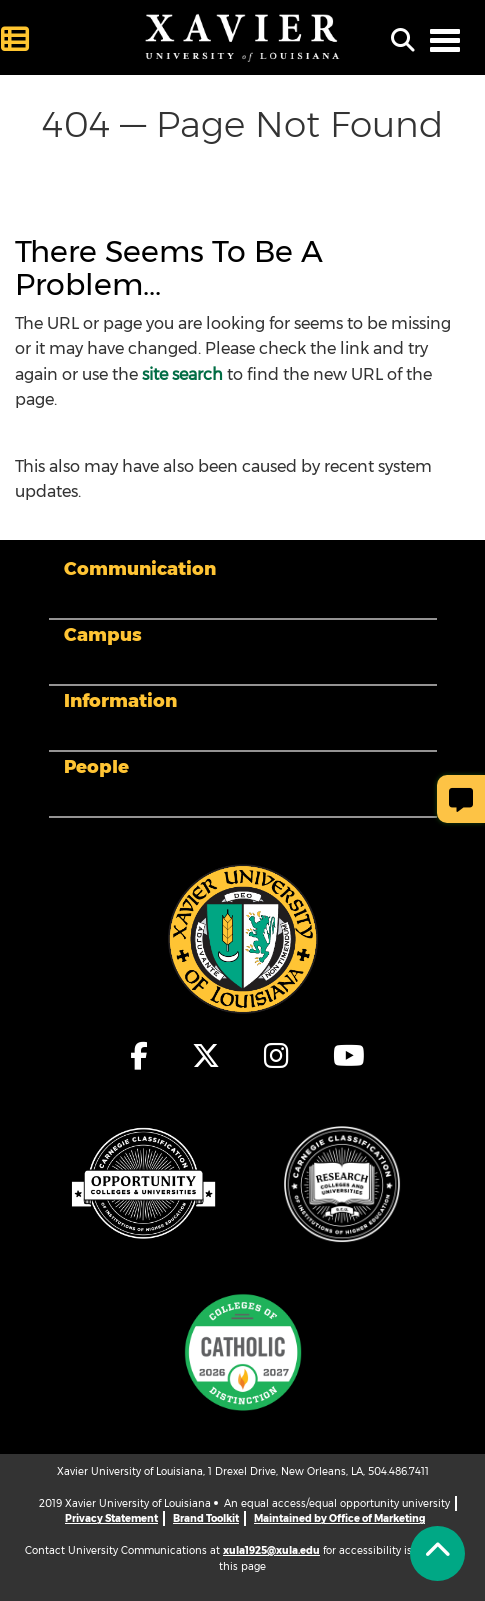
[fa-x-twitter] (207, 1056)
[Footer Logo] (243, 938)
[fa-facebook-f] (140, 1056)
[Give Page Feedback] (461, 799)
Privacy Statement (111, 1518)
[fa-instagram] (277, 1056)
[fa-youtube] (344, 1056)
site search (182, 374)
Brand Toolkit (206, 1518)
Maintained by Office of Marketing (339, 1518)
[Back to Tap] (437, 1553)
